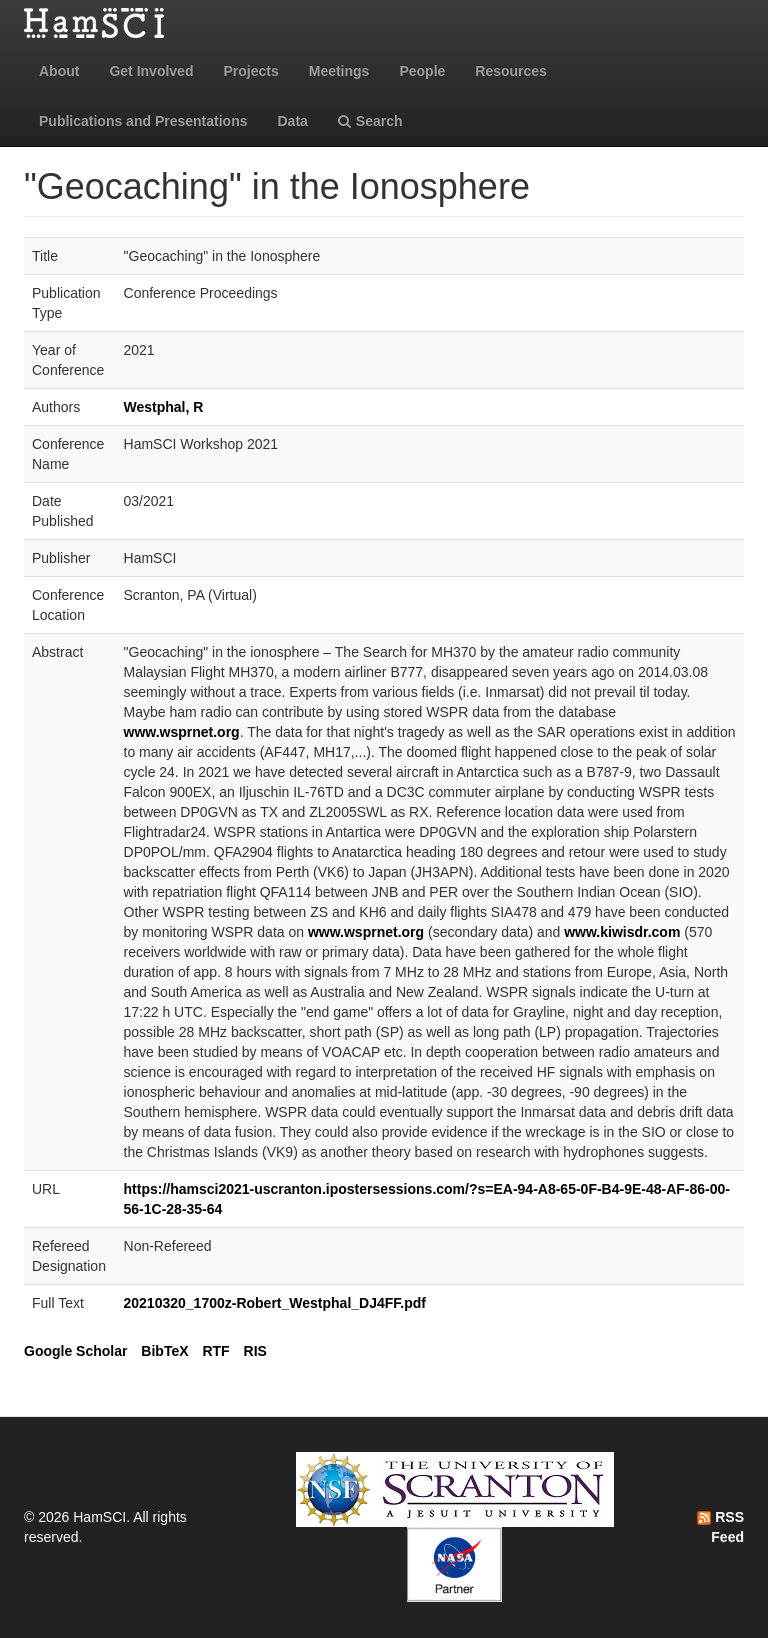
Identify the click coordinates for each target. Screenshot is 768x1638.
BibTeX (164, 1351)
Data (293, 121)
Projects (250, 71)
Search (370, 121)
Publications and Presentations (143, 121)
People (422, 71)
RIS (255, 1351)
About (59, 71)
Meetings (339, 71)
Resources (511, 71)
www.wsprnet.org (182, 732)
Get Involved (151, 71)
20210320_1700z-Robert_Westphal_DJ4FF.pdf (275, 1303)
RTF (215, 1351)
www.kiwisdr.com (622, 932)
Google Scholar (75, 1351)
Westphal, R (164, 407)
